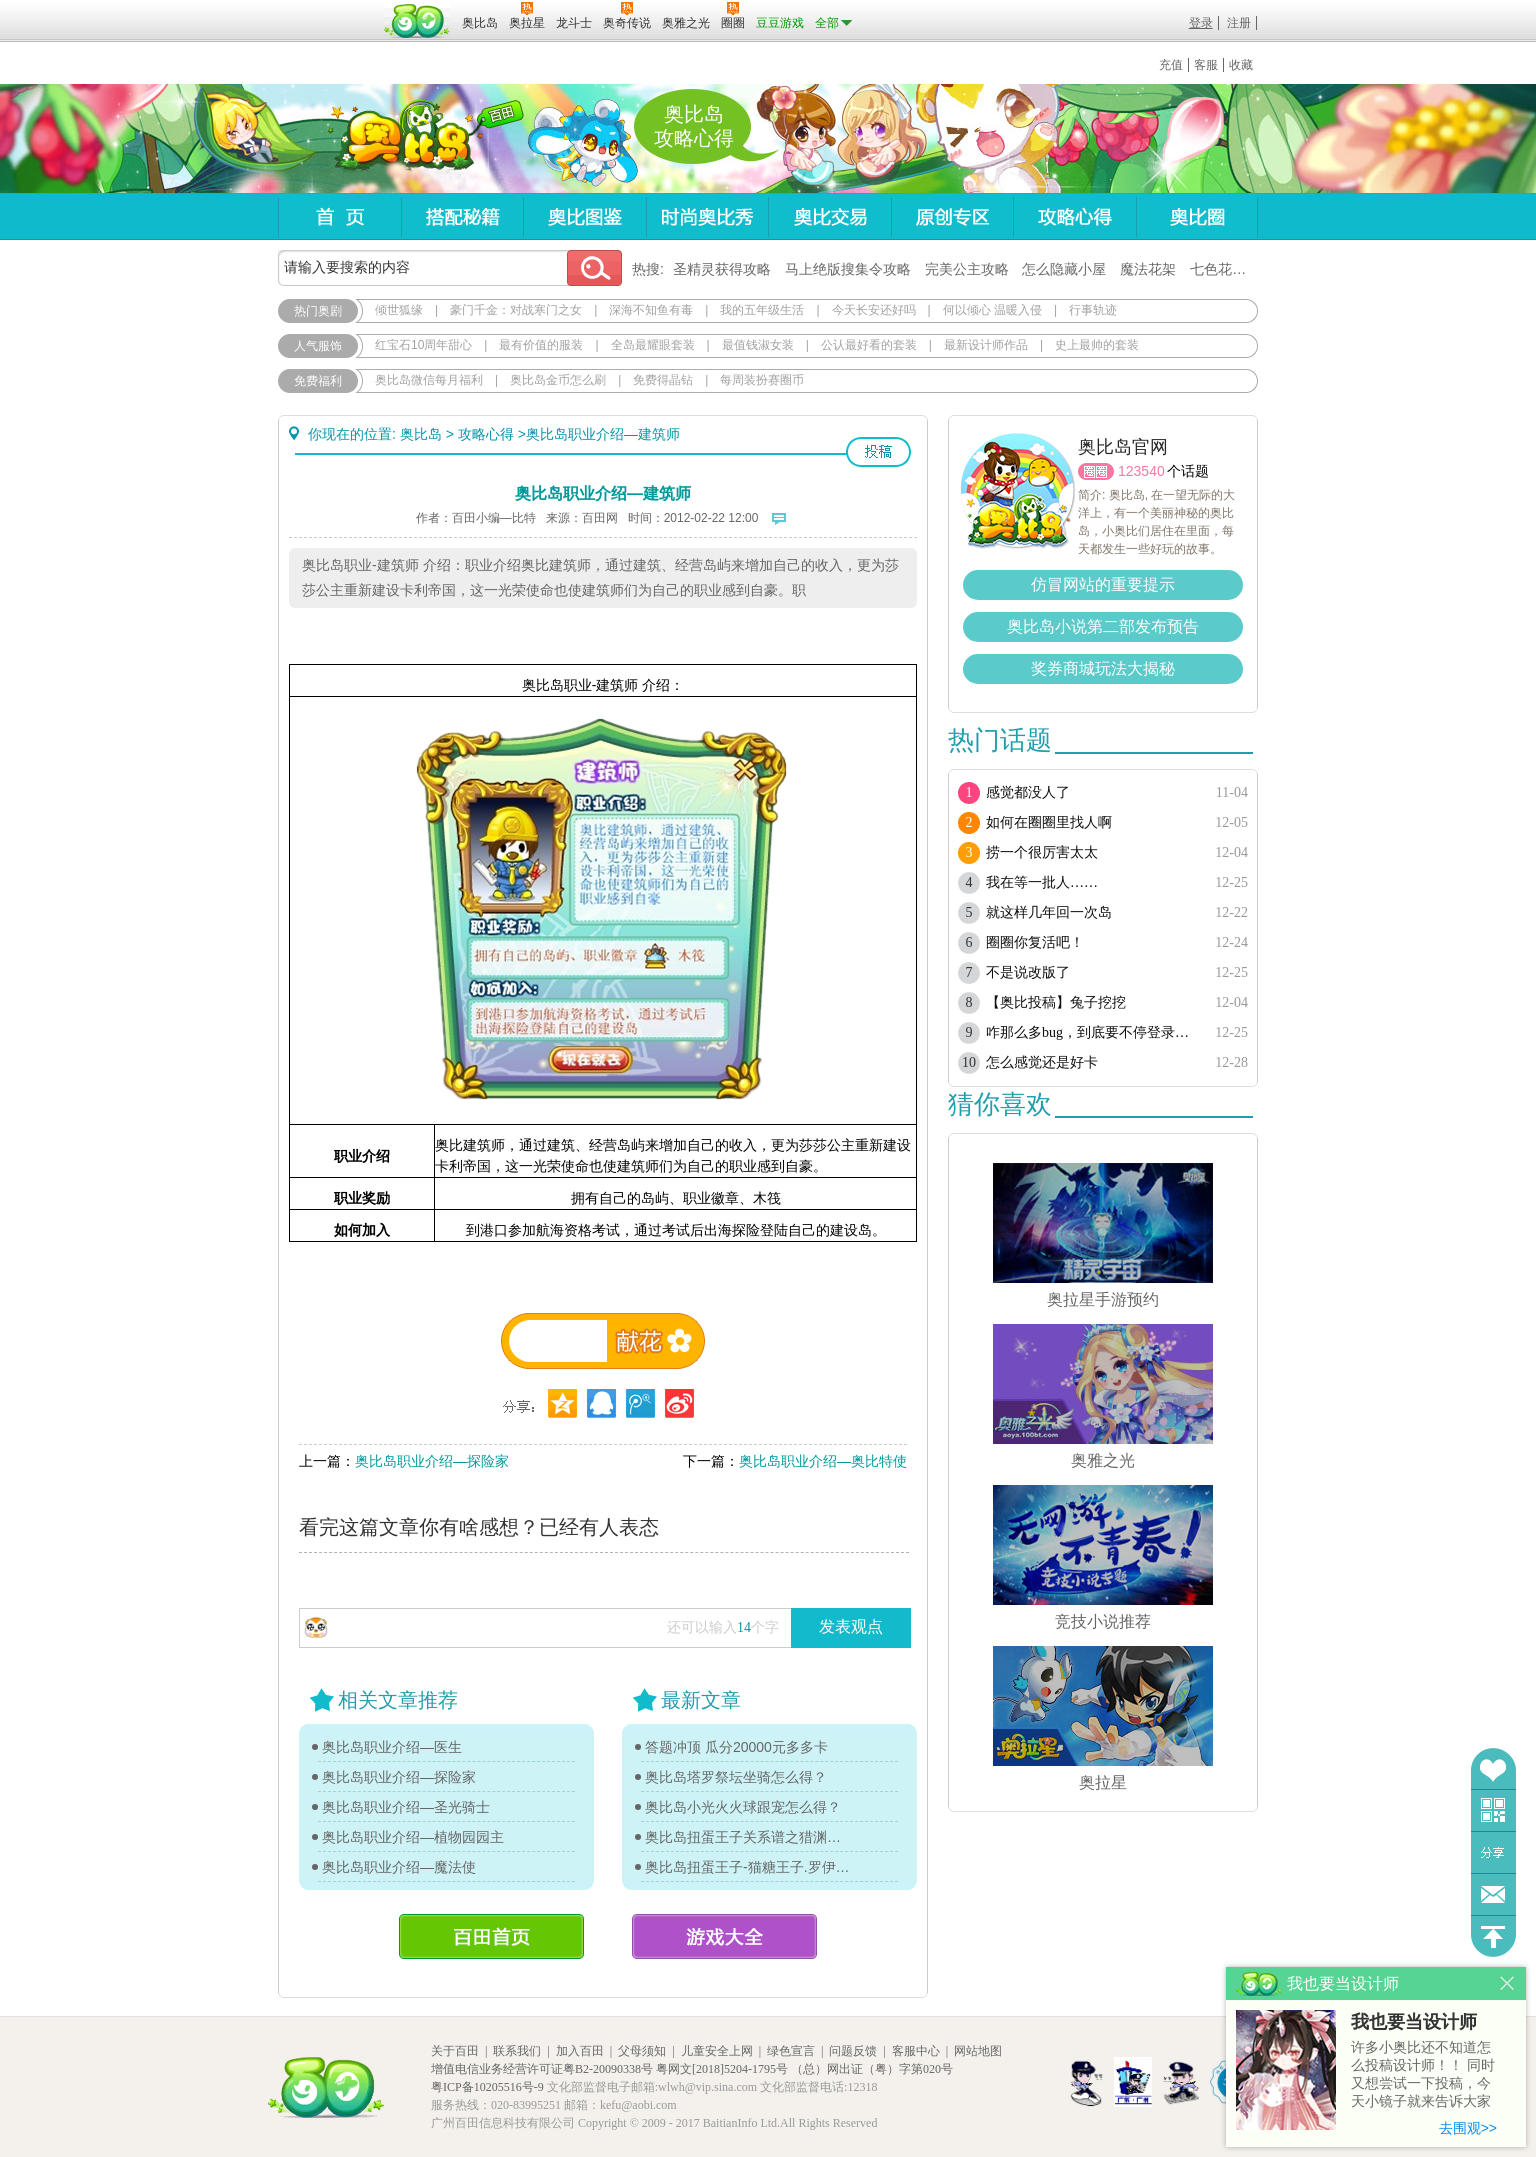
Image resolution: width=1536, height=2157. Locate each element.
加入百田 (580, 2051)
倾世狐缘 (399, 310)
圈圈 (1096, 471)
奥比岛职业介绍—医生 (392, 1747)
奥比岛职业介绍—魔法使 (399, 1867)
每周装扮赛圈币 (762, 380)
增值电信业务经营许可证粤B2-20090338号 (542, 2069)
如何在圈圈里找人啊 (1049, 822)
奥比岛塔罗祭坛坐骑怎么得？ (736, 1777)
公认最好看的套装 (869, 345)
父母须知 (642, 2051)
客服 (1206, 65)
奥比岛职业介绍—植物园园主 (413, 1837)
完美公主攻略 (967, 269)
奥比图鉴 (584, 216)
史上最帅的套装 (1097, 345)
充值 (1171, 65)
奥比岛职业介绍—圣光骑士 (406, 1807)
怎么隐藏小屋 (1064, 269)
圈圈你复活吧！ (1035, 942)
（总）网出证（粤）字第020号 (872, 2069)
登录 (1201, 23)
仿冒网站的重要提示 (1103, 584)
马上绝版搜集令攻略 (848, 269)
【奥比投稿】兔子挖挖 (1056, 1002)
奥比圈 (1197, 216)
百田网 (417, 21)
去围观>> (1468, 2128)
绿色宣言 (791, 2051)
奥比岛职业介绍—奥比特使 (823, 1461)
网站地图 (978, 2051)
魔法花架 (1148, 269)
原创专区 (952, 216)
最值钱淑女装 (758, 345)
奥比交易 (829, 216)
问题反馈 (1493, 1894)
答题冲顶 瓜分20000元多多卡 (736, 1747)
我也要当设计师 (1414, 2022)
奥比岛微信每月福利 (429, 380)
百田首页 (491, 1936)
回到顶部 (1493, 1936)
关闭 (1507, 1983)
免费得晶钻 (663, 380)
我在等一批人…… (1042, 882)
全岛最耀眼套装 (653, 345)
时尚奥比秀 (707, 216)
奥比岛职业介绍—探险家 (432, 1461)
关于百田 (455, 2051)
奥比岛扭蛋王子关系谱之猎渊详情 (748, 1837)
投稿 (878, 452)
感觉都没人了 (1028, 792)
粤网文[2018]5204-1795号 (722, 2069)
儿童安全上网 (717, 2051)
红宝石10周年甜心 (423, 345)
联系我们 (517, 2051)
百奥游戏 (328, 9)
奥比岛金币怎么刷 (558, 380)
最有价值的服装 (541, 345)
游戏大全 (724, 1936)
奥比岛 (402, 139)
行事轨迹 (1093, 310)
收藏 (1241, 65)
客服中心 (916, 2051)
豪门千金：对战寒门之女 (516, 310)
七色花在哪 (1225, 269)
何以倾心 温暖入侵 (992, 310)
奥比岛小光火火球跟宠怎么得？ (743, 1807)
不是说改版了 (1028, 972)
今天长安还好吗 (874, 310)
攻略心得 (1074, 216)
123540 (1141, 471)
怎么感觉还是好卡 (1042, 1062)
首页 (339, 216)
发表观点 (851, 1626)
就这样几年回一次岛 (1049, 912)
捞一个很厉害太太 (1042, 852)
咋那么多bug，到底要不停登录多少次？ (1090, 1032)
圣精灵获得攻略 (722, 269)
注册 (1239, 23)
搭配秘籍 (462, 216)
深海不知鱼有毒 (651, 310)
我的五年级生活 (762, 310)
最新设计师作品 (986, 345)
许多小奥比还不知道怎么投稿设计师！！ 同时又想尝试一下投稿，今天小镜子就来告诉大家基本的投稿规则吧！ (1423, 2075)
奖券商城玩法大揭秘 (1103, 668)
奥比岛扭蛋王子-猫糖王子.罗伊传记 (748, 1867)
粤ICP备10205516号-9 (487, 2087)
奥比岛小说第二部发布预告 (1103, 626)
